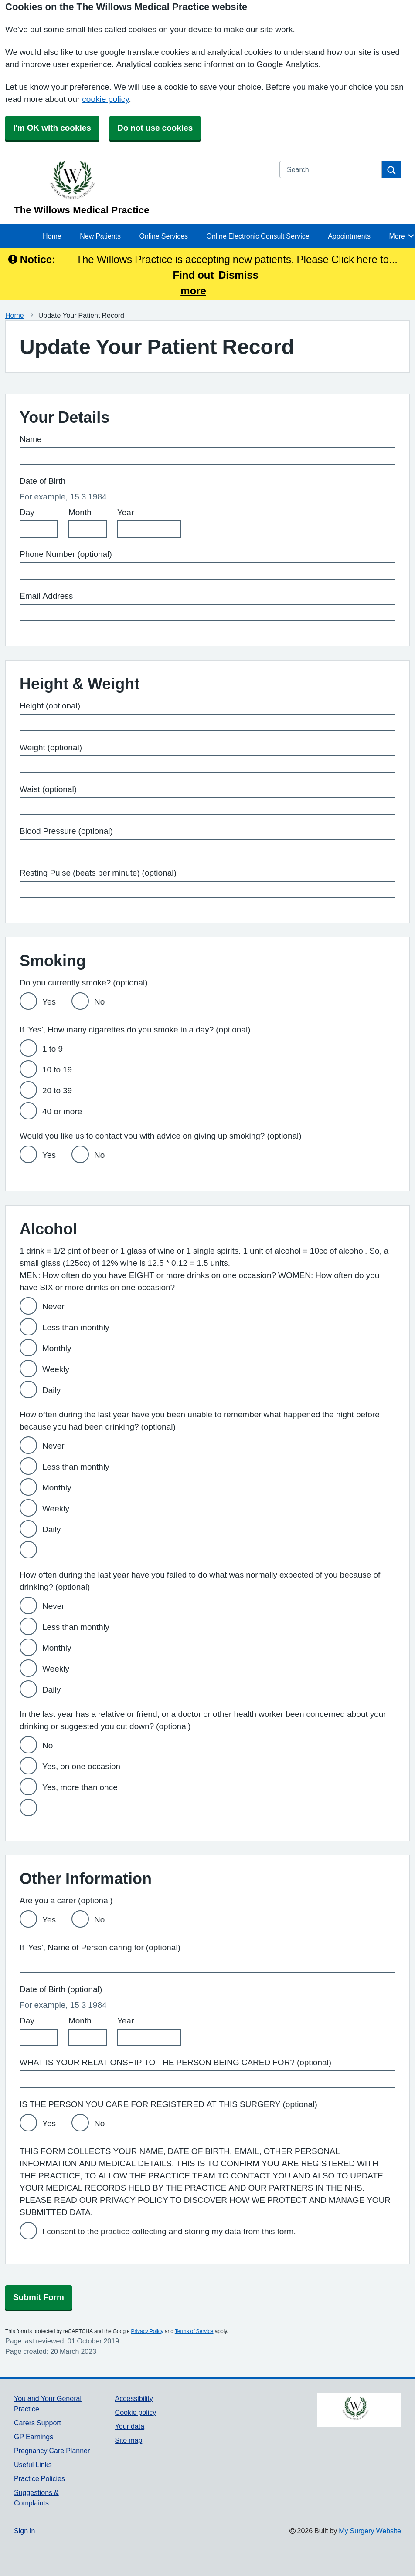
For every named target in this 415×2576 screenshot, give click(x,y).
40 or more (62, 1111)
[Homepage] (141, 188)
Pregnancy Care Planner (52, 2450)
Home (52, 236)
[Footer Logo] (359, 2410)
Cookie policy (135, 2412)
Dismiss (238, 275)
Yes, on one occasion (81, 1766)
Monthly (56, 1348)
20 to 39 (57, 1090)
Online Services (163, 236)
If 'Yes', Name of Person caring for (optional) (100, 1947)
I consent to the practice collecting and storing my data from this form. (169, 2231)
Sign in (24, 2530)
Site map (129, 2440)
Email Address (46, 596)
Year (125, 512)
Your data (129, 2426)
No (99, 1002)
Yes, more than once (80, 1787)
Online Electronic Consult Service (258, 236)
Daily (51, 1390)
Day (27, 512)
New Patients (100, 236)
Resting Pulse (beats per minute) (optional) (98, 873)
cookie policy (105, 99)
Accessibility (134, 2398)
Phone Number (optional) (66, 554)
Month (80, 512)
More (402, 236)
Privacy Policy (147, 2331)
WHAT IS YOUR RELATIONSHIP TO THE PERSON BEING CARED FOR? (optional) (175, 2062)
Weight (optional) (51, 747)
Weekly (55, 1369)
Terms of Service (194, 2331)
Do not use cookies (155, 128)
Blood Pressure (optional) (66, 831)
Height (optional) (50, 705)
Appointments (349, 236)
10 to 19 (57, 1069)
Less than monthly (75, 1327)
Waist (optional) (48, 789)
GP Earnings (33, 2436)
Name (31, 439)
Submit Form (38, 2297)
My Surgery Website (370, 2530)
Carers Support (37, 2422)
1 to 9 (52, 1049)
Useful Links (33, 2464)
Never (53, 1306)
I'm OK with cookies (52, 128)
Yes (49, 1002)
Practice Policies (39, 2478)
